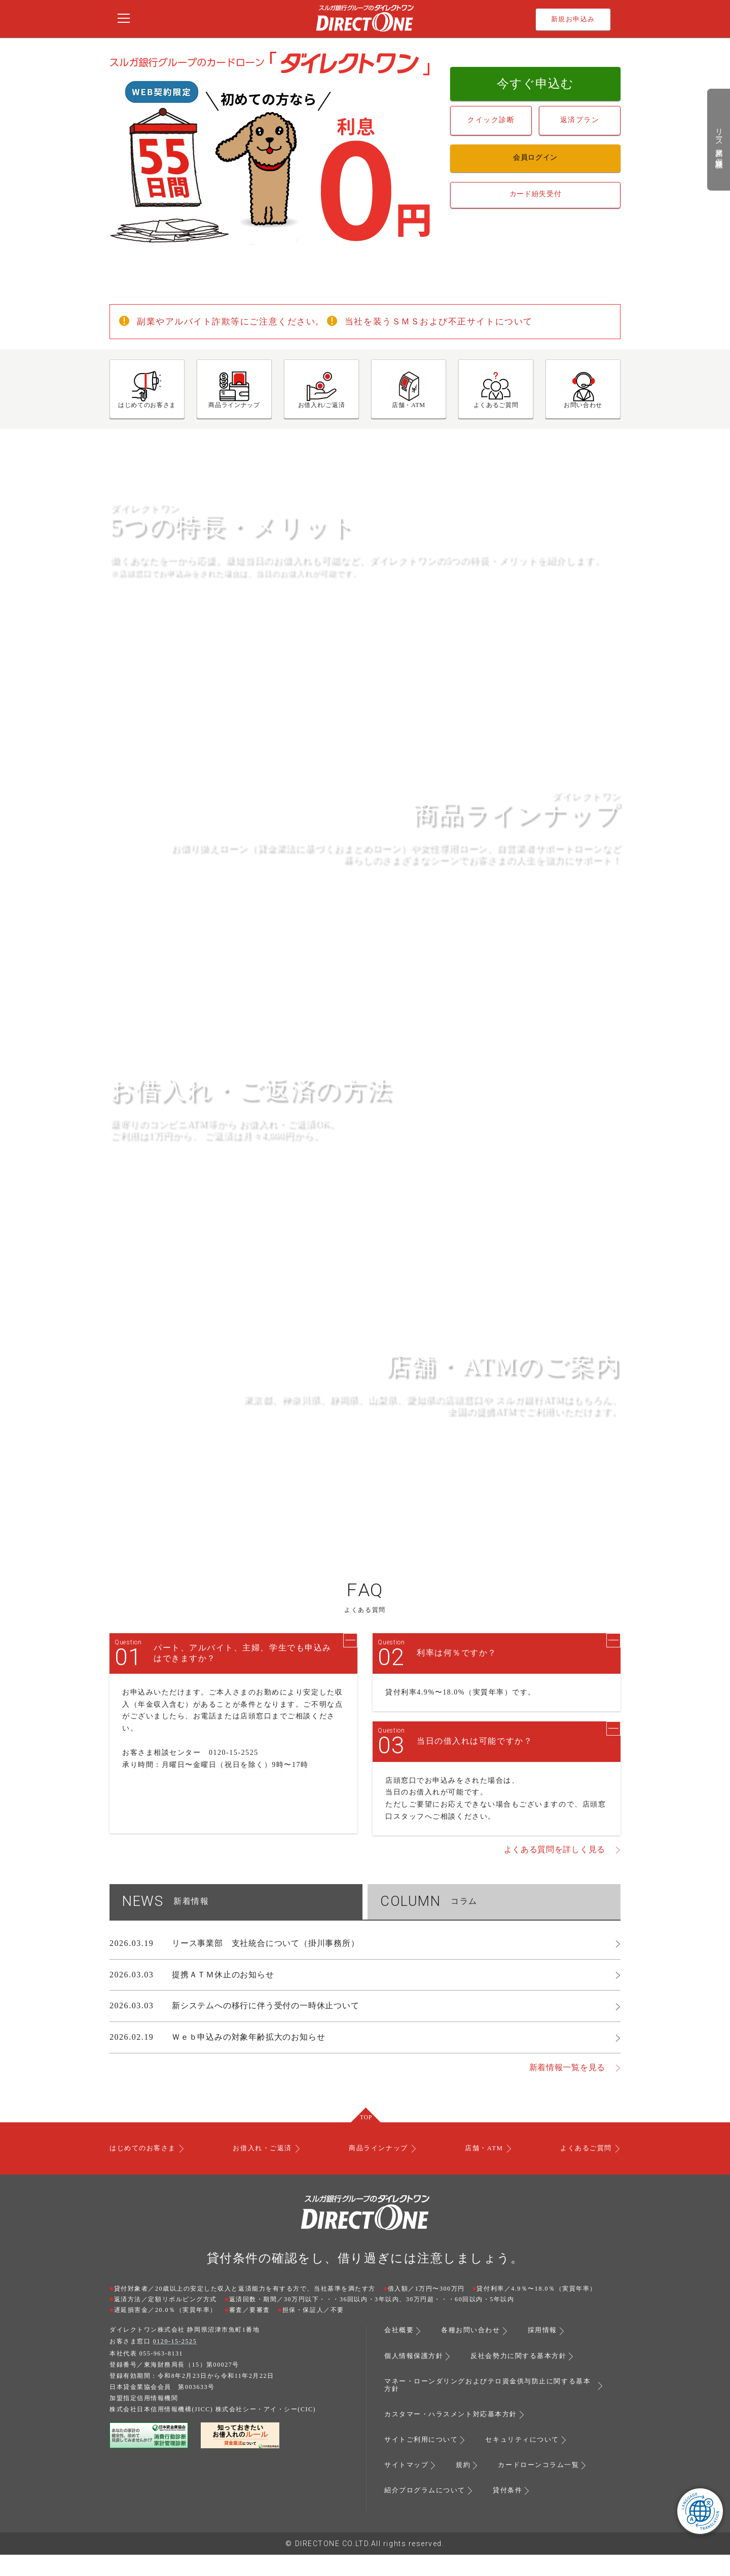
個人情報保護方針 (415, 2380)
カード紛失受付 (535, 190)
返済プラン (580, 118)
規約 (466, 2487)
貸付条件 (514, 2512)
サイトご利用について (423, 2462)
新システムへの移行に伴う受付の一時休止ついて (265, 2031)
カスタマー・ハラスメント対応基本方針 (455, 2437)
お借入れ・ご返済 (263, 2174)
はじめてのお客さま (145, 2174)
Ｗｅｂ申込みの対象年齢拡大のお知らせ (248, 2062)
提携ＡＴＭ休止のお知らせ (223, 1999)
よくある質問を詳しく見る (554, 1875)
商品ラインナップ (378, 2174)
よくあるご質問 (582, 2174)
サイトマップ (407, 2487)
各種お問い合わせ (474, 2356)
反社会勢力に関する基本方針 (525, 2380)
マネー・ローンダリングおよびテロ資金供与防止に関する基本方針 (486, 2409)
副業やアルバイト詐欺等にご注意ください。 (236, 321)
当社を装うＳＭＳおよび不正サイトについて (454, 321)
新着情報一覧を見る (567, 2093)
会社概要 (400, 2356)
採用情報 (549, 2356)
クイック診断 (491, 118)
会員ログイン (535, 156)
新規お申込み (573, 19)
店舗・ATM (482, 2174)
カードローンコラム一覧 (545, 2487)
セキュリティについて (529, 2462)
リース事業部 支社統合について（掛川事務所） (265, 1968)
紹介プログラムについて (427, 2512)
